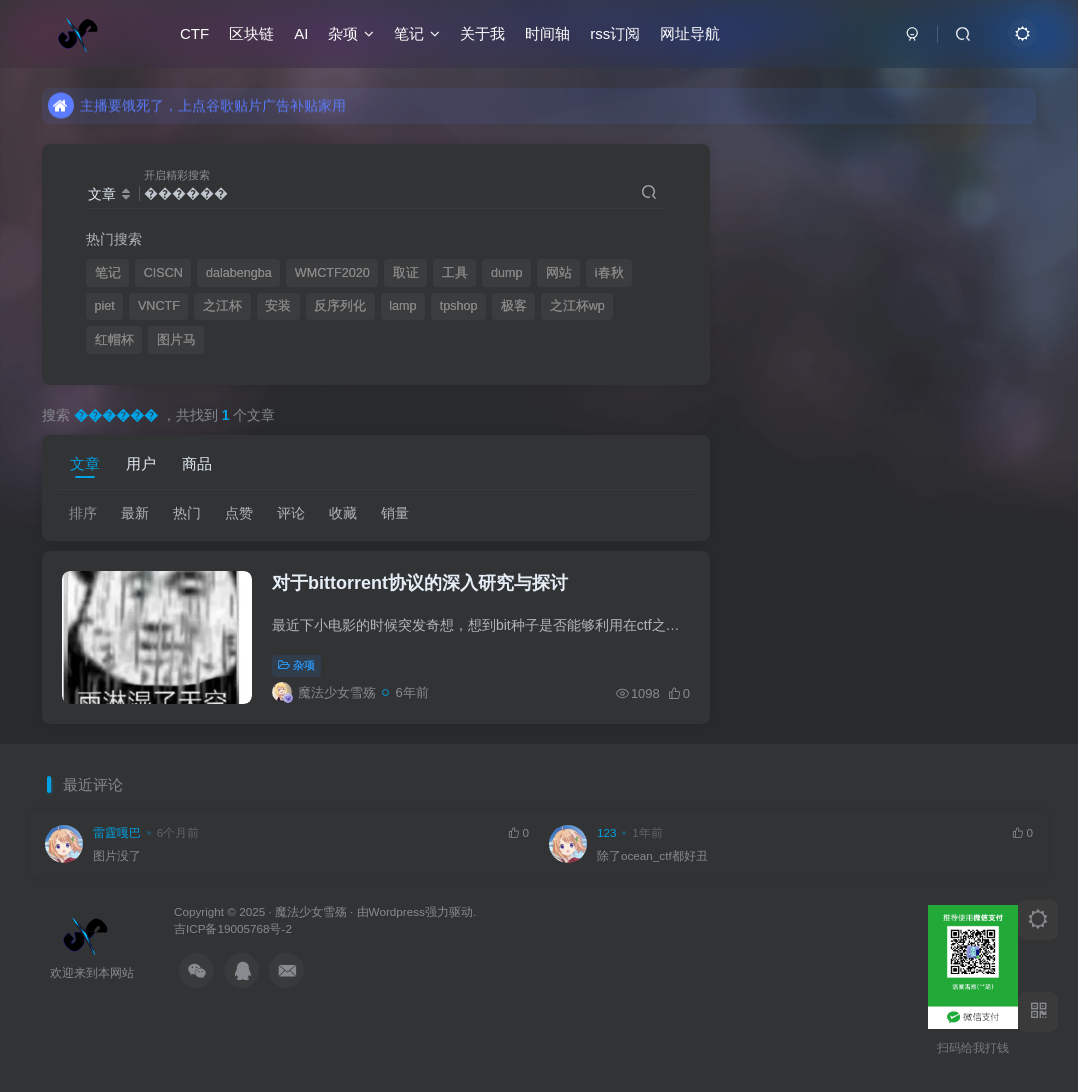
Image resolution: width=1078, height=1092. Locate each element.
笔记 (417, 33)
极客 (514, 306)
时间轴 (547, 33)
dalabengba (239, 273)
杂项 (351, 33)
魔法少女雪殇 (311, 911)
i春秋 (609, 273)
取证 (406, 273)
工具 (455, 273)
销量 (395, 513)
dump (507, 273)
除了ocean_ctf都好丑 (652, 855)
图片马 (176, 340)
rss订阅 (615, 33)
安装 (278, 306)
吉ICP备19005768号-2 (233, 928)
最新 (135, 513)
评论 (291, 513)
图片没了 (117, 855)
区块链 (251, 33)
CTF (194, 33)
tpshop (459, 306)
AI (301, 33)
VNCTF (159, 306)
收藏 (343, 513)
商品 (197, 463)
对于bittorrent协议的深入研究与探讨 (420, 583)
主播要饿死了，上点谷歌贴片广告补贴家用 (197, 114)
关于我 (482, 33)
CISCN (163, 273)
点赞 (239, 513)
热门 (187, 513)
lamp (402, 306)
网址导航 (690, 33)
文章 (85, 463)
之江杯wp (577, 306)
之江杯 (222, 306)
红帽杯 (114, 340)
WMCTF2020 (332, 273)
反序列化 (340, 306)
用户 (141, 463)
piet (105, 306)
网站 (559, 273)
